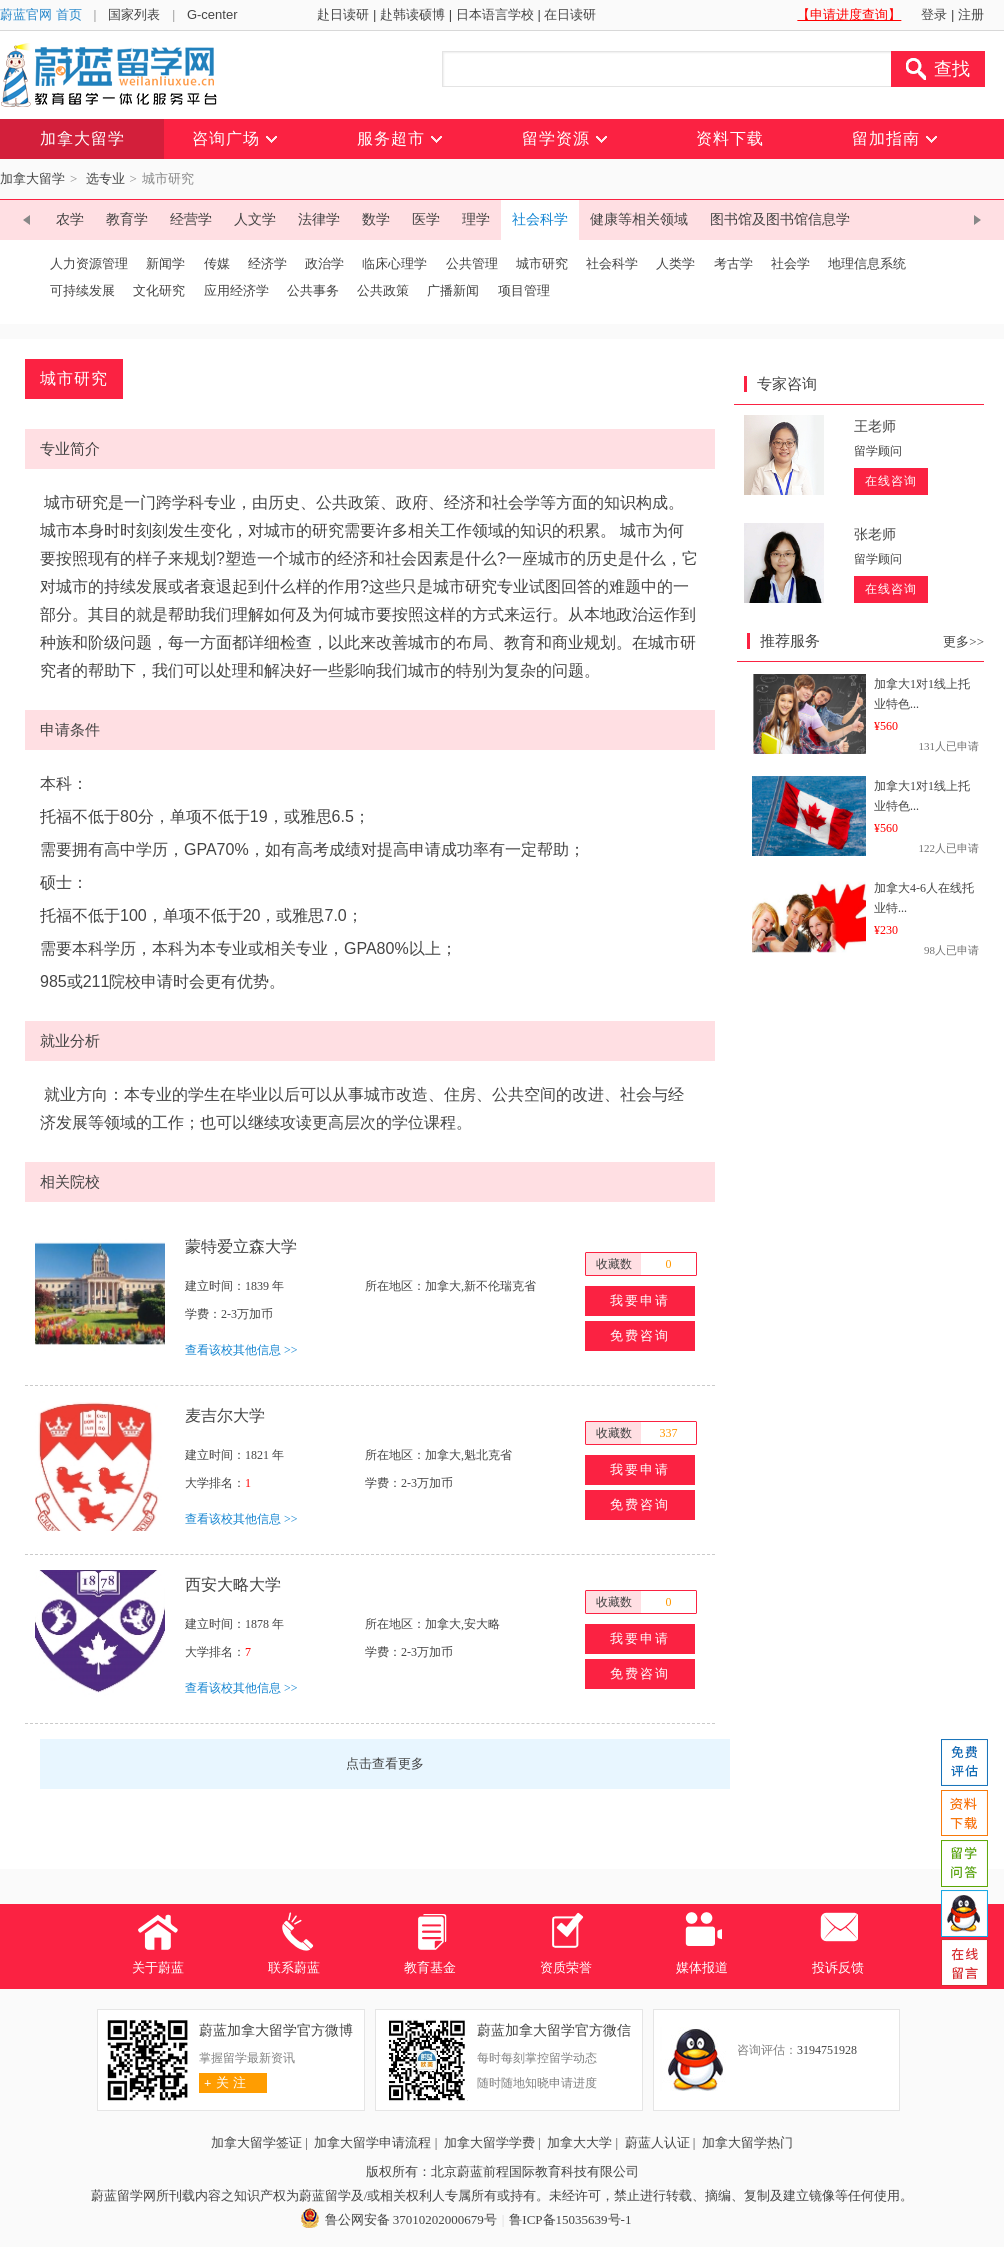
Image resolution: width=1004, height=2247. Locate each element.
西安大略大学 (233, 1584)
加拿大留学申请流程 (372, 2142)
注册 (971, 14)
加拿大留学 (32, 178)
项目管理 (530, 290)
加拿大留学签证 (256, 2142)
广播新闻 (453, 290)
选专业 (105, 178)
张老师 (875, 534)
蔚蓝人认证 (657, 2142)
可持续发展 (82, 290)
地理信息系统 (867, 263)
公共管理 (472, 263)
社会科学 (612, 263)
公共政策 (383, 290)
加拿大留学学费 (489, 2142)
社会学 (790, 263)
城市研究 (542, 263)
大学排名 (209, 1483)
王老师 (875, 426)
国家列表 (134, 14)
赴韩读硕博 (412, 14)
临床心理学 (394, 263)
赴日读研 (343, 14)
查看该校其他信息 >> (241, 1350)
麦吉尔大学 (225, 1415)
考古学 (733, 263)
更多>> (963, 641)
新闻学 (165, 263)
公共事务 (313, 290)
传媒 (217, 263)
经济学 (267, 263)
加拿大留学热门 (747, 2142)
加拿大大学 (579, 2142)
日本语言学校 (495, 14)
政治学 (324, 263)
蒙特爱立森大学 (241, 1246)
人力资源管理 (89, 263)
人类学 (675, 263)
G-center (212, 14)
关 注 (222, 2082)
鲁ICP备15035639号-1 (570, 2219)
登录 (934, 14)
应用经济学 (236, 290)
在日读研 (570, 14)
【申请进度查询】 (849, 14)
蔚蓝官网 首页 (41, 14)
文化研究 (159, 290)
